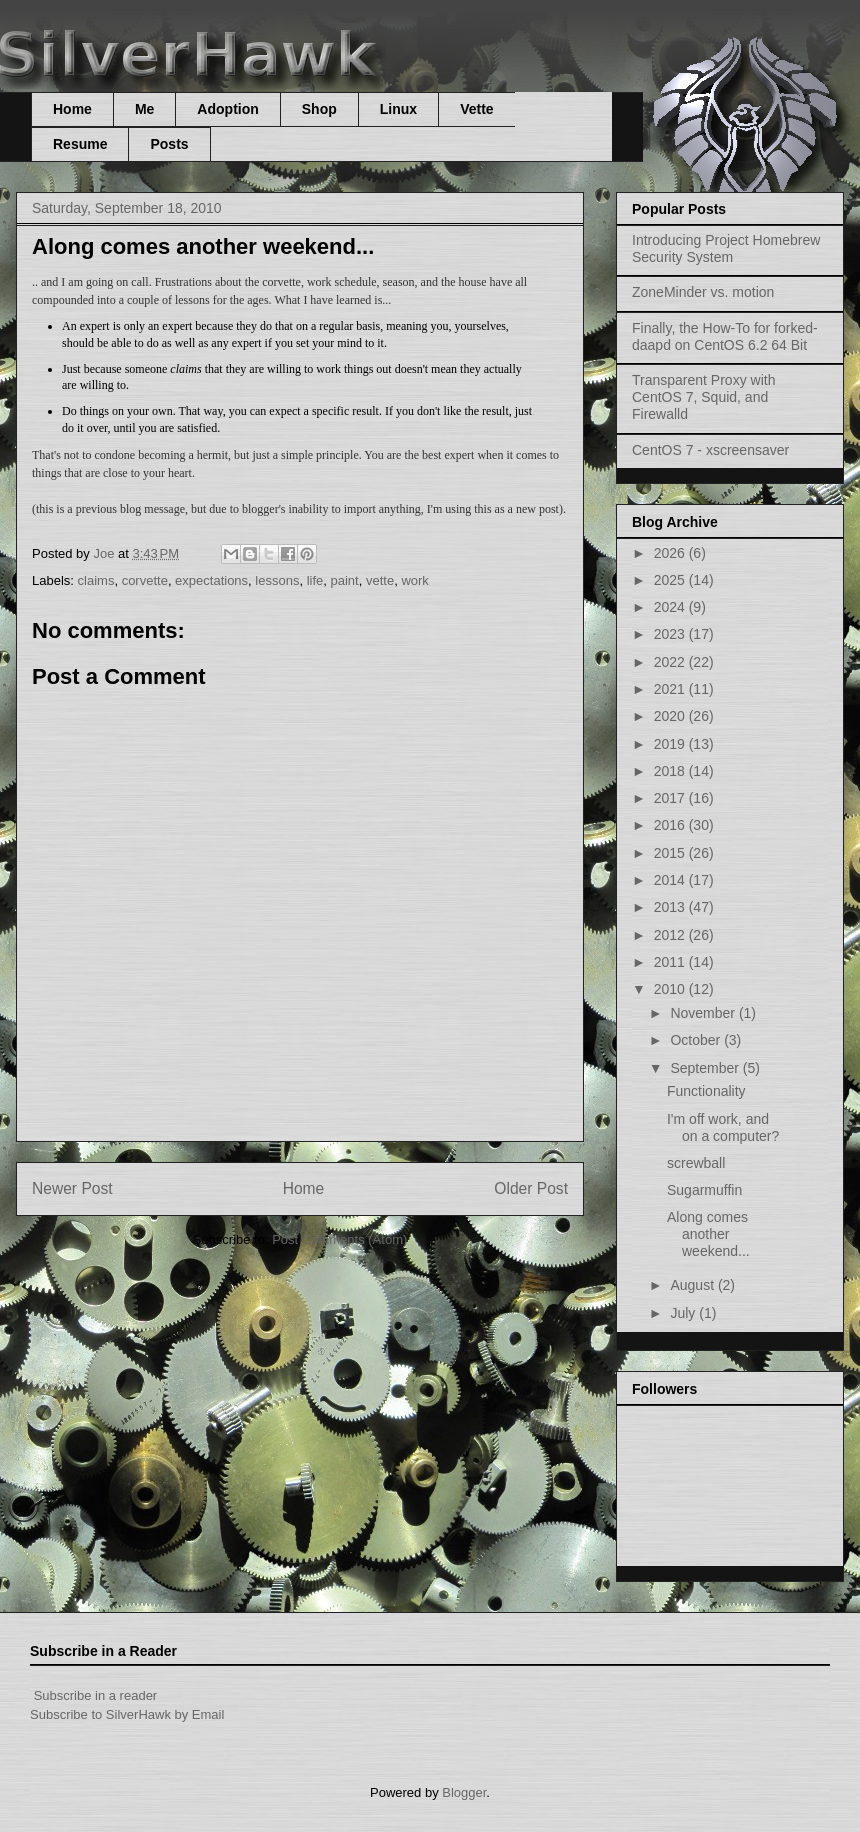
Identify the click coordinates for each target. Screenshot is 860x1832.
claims (96, 580)
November (704, 1013)
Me (144, 109)
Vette (476, 109)
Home (72, 109)
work (414, 580)
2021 (671, 689)
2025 (671, 580)
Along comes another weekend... (708, 1234)
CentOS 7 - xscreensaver (710, 450)
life (315, 580)
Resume (80, 144)
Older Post (531, 1188)
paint (345, 580)
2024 (671, 607)
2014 (671, 880)
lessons (277, 580)
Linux (398, 109)
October (697, 1040)
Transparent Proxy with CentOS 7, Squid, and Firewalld (703, 397)
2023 (671, 634)
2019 (671, 744)
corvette (145, 580)
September (706, 1068)
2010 (671, 989)
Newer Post (72, 1188)
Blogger (464, 1792)
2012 (671, 935)
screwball (696, 1163)
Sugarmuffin (704, 1190)
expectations (211, 580)
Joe (105, 553)
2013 (671, 907)
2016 (671, 825)
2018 (671, 771)
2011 (671, 962)
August (693, 1285)
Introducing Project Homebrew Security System (726, 248)
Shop (319, 109)
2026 (671, 553)
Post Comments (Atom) (339, 1239)
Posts (169, 144)
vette (380, 580)
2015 (671, 853)
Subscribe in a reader (96, 1695)
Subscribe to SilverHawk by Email (127, 1714)
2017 (671, 798)
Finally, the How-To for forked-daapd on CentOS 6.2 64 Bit (725, 336)
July (684, 1313)
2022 (671, 662)
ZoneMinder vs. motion (703, 292)
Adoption (227, 109)
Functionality (706, 1091)
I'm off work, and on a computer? (723, 1127)
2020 (671, 716)
